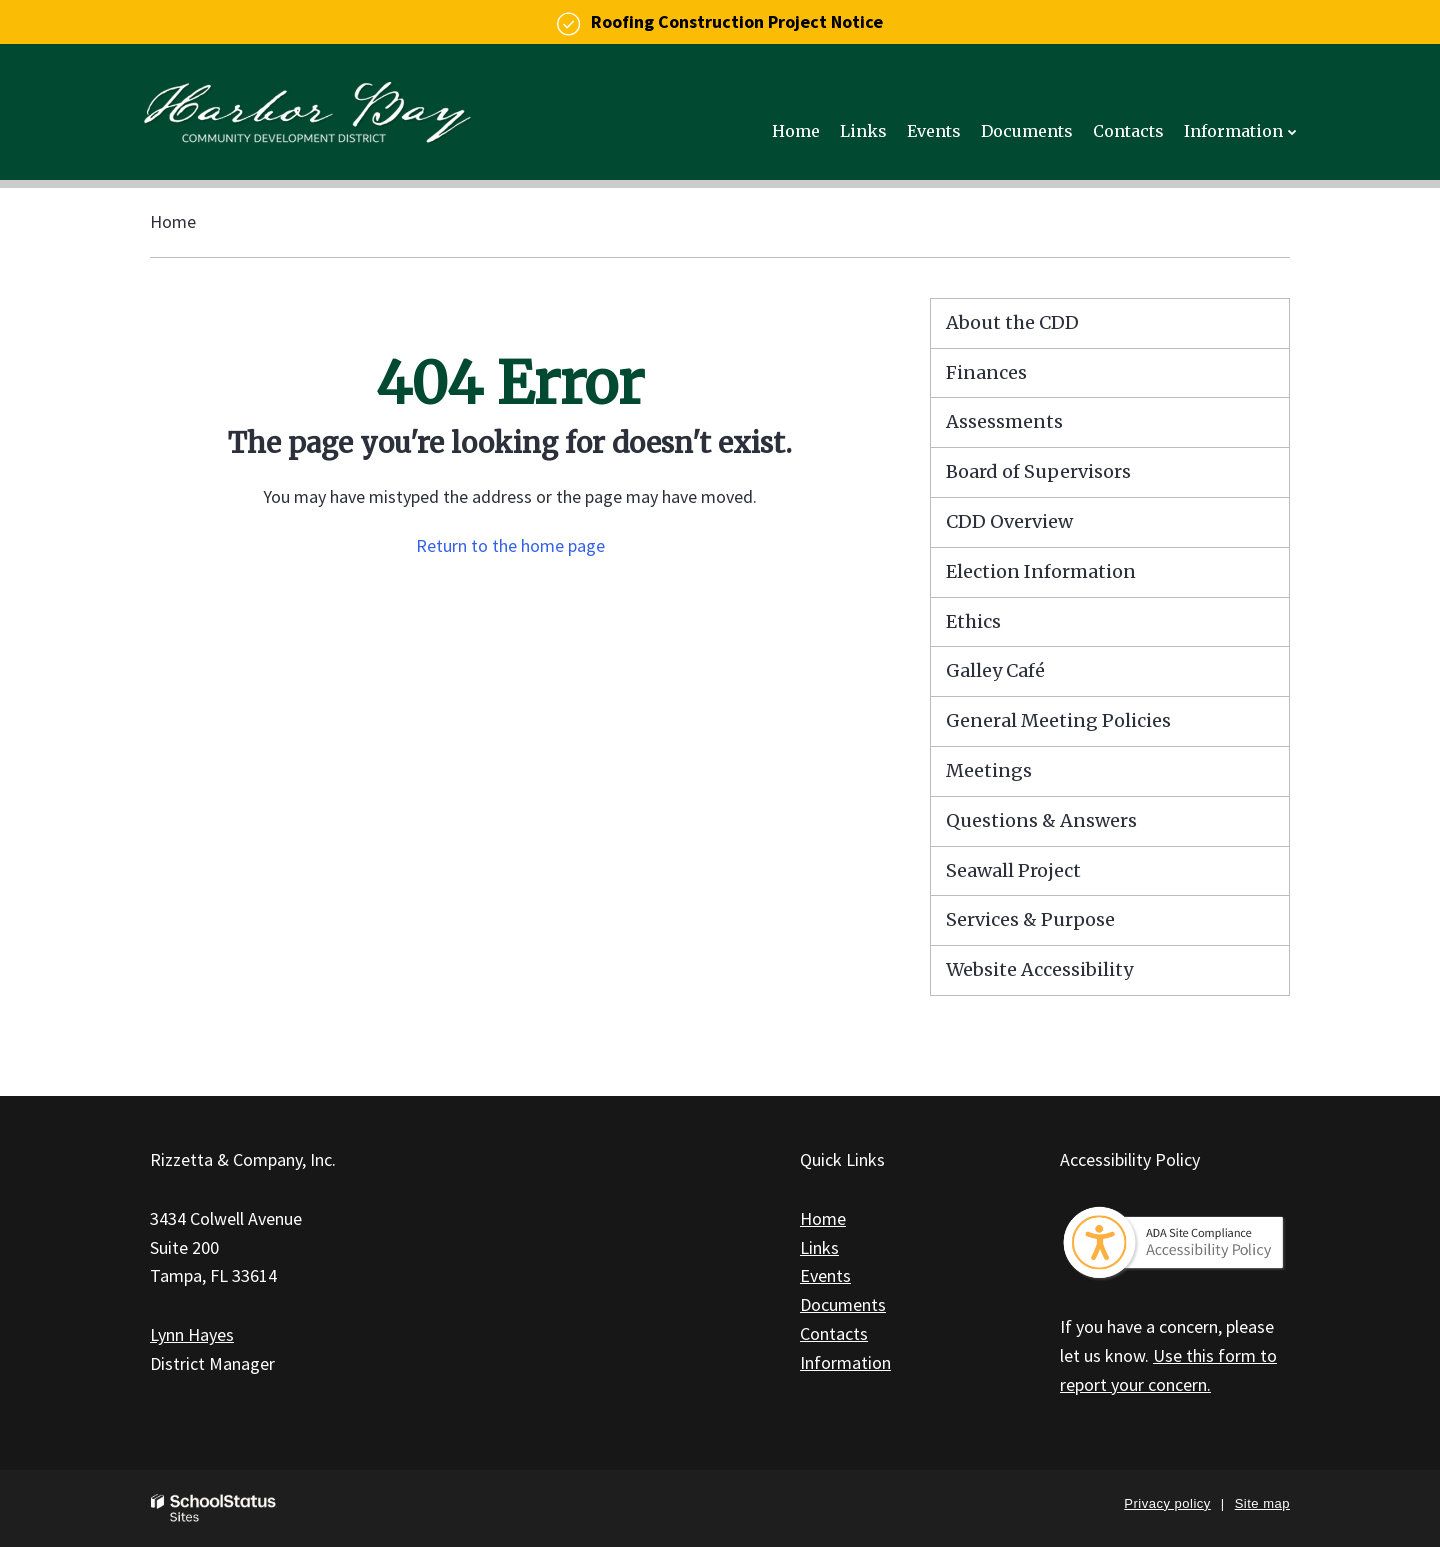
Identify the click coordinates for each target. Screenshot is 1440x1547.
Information (845, 1362)
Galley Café (995, 670)
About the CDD (1012, 322)
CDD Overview (1009, 521)
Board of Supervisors (1038, 471)
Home (173, 221)
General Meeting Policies (1058, 720)
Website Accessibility (1039, 969)
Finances (986, 372)
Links (819, 1247)
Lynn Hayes (192, 1334)
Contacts (834, 1333)
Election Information (1041, 571)
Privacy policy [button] (1167, 1503)
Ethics (973, 621)
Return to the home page (510, 545)
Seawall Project (1013, 870)
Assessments (1004, 421)
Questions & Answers (1041, 820)
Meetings (989, 770)
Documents (843, 1304)
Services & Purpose (1030, 919)
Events (825, 1275)
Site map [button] (1262, 1503)
